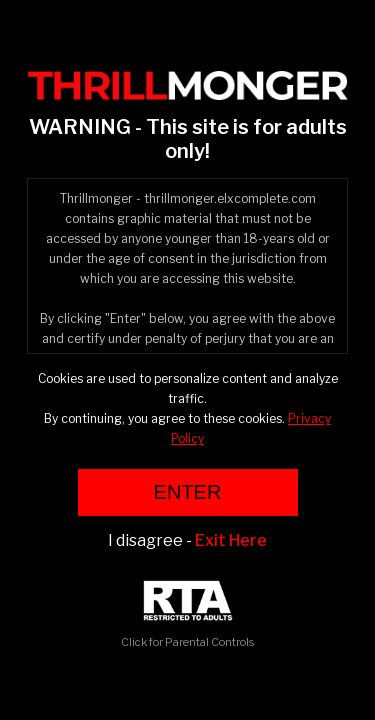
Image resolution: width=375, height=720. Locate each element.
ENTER (188, 492)
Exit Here (231, 540)
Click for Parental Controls (187, 614)
